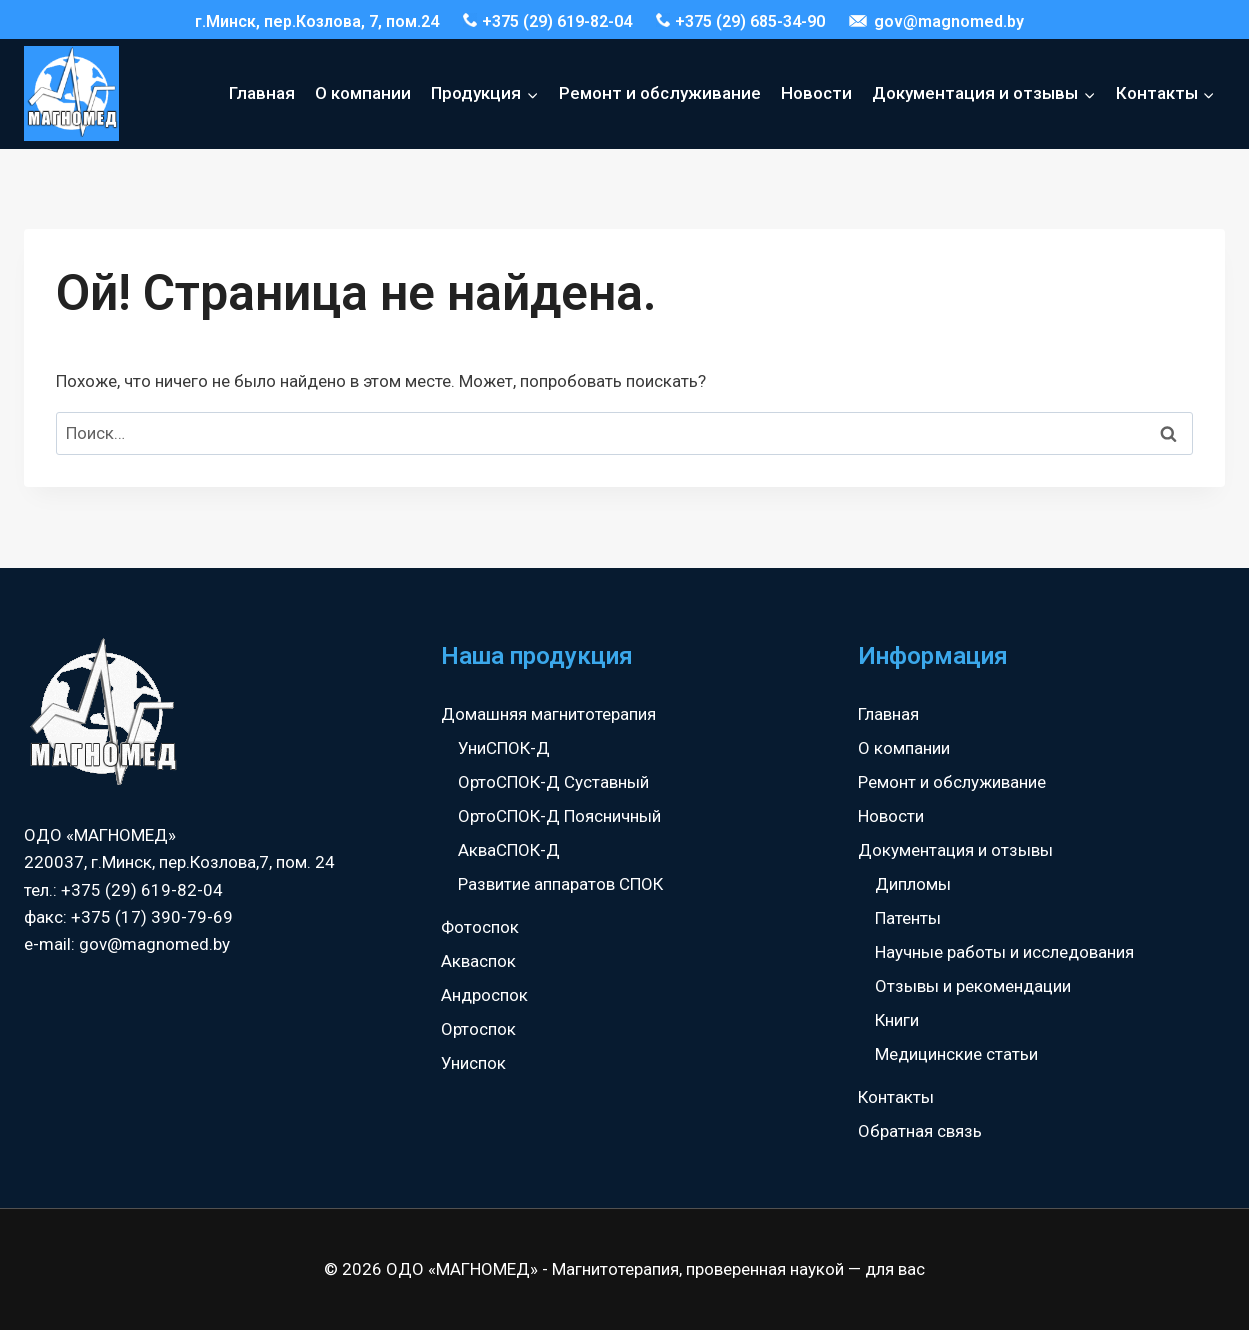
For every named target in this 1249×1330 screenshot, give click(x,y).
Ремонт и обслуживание (660, 93)
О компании (363, 93)
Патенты (908, 918)
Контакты (896, 1097)
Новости (816, 93)
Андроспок (484, 995)
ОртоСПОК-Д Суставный (553, 782)
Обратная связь (920, 1131)
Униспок (473, 1063)
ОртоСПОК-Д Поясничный (559, 816)
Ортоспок (478, 1029)
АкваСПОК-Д (509, 850)
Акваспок (478, 961)
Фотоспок (480, 927)
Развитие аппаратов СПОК (560, 884)
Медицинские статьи (956, 1054)
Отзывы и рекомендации (973, 986)
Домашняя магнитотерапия (548, 714)
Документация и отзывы (955, 850)
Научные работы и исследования (1004, 952)
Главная (262, 93)
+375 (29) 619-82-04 (547, 21)
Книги (897, 1020)
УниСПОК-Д (504, 748)
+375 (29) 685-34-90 (740, 21)
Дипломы (913, 884)
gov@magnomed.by (936, 21)
